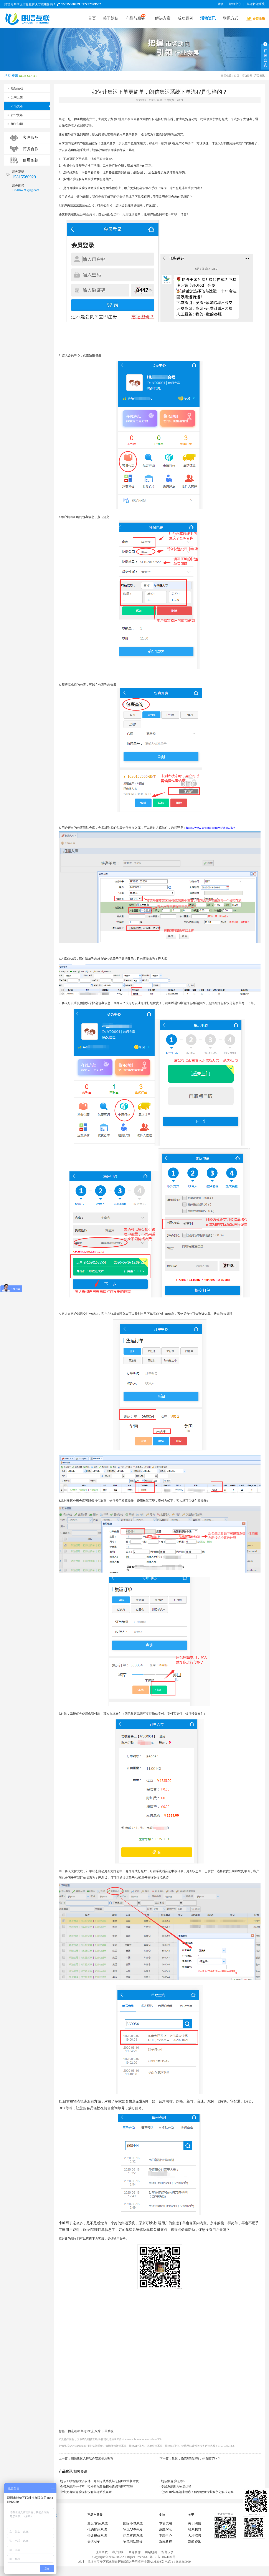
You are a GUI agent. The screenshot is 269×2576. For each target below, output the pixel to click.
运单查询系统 (154, 2445)
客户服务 (30, 137)
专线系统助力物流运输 (176, 2486)
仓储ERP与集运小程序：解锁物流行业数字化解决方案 (197, 2492)
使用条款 (30, 160)
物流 (90, 2431)
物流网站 (187, 2445)
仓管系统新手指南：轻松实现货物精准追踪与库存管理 (96, 2486)
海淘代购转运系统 (116, 2445)
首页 (236, 75)
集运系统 (97, 2445)
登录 (220, 4)
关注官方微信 (225, 2514)
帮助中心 (235, 4)
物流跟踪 (74, 2431)
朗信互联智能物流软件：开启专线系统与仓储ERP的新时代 (99, 2481)
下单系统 (107, 2431)
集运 (84, 2431)
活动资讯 (247, 75)
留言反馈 (167, 2552)
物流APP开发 (136, 2445)
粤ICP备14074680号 (163, 2557)
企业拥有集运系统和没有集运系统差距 (86, 2492)
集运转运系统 (256, 4)
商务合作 (30, 149)
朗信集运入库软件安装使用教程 (92, 2458)
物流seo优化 (172, 2445)
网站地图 (151, 2552)
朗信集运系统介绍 (173, 2481)
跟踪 (97, 2431)
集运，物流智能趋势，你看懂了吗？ (196, 2458)
